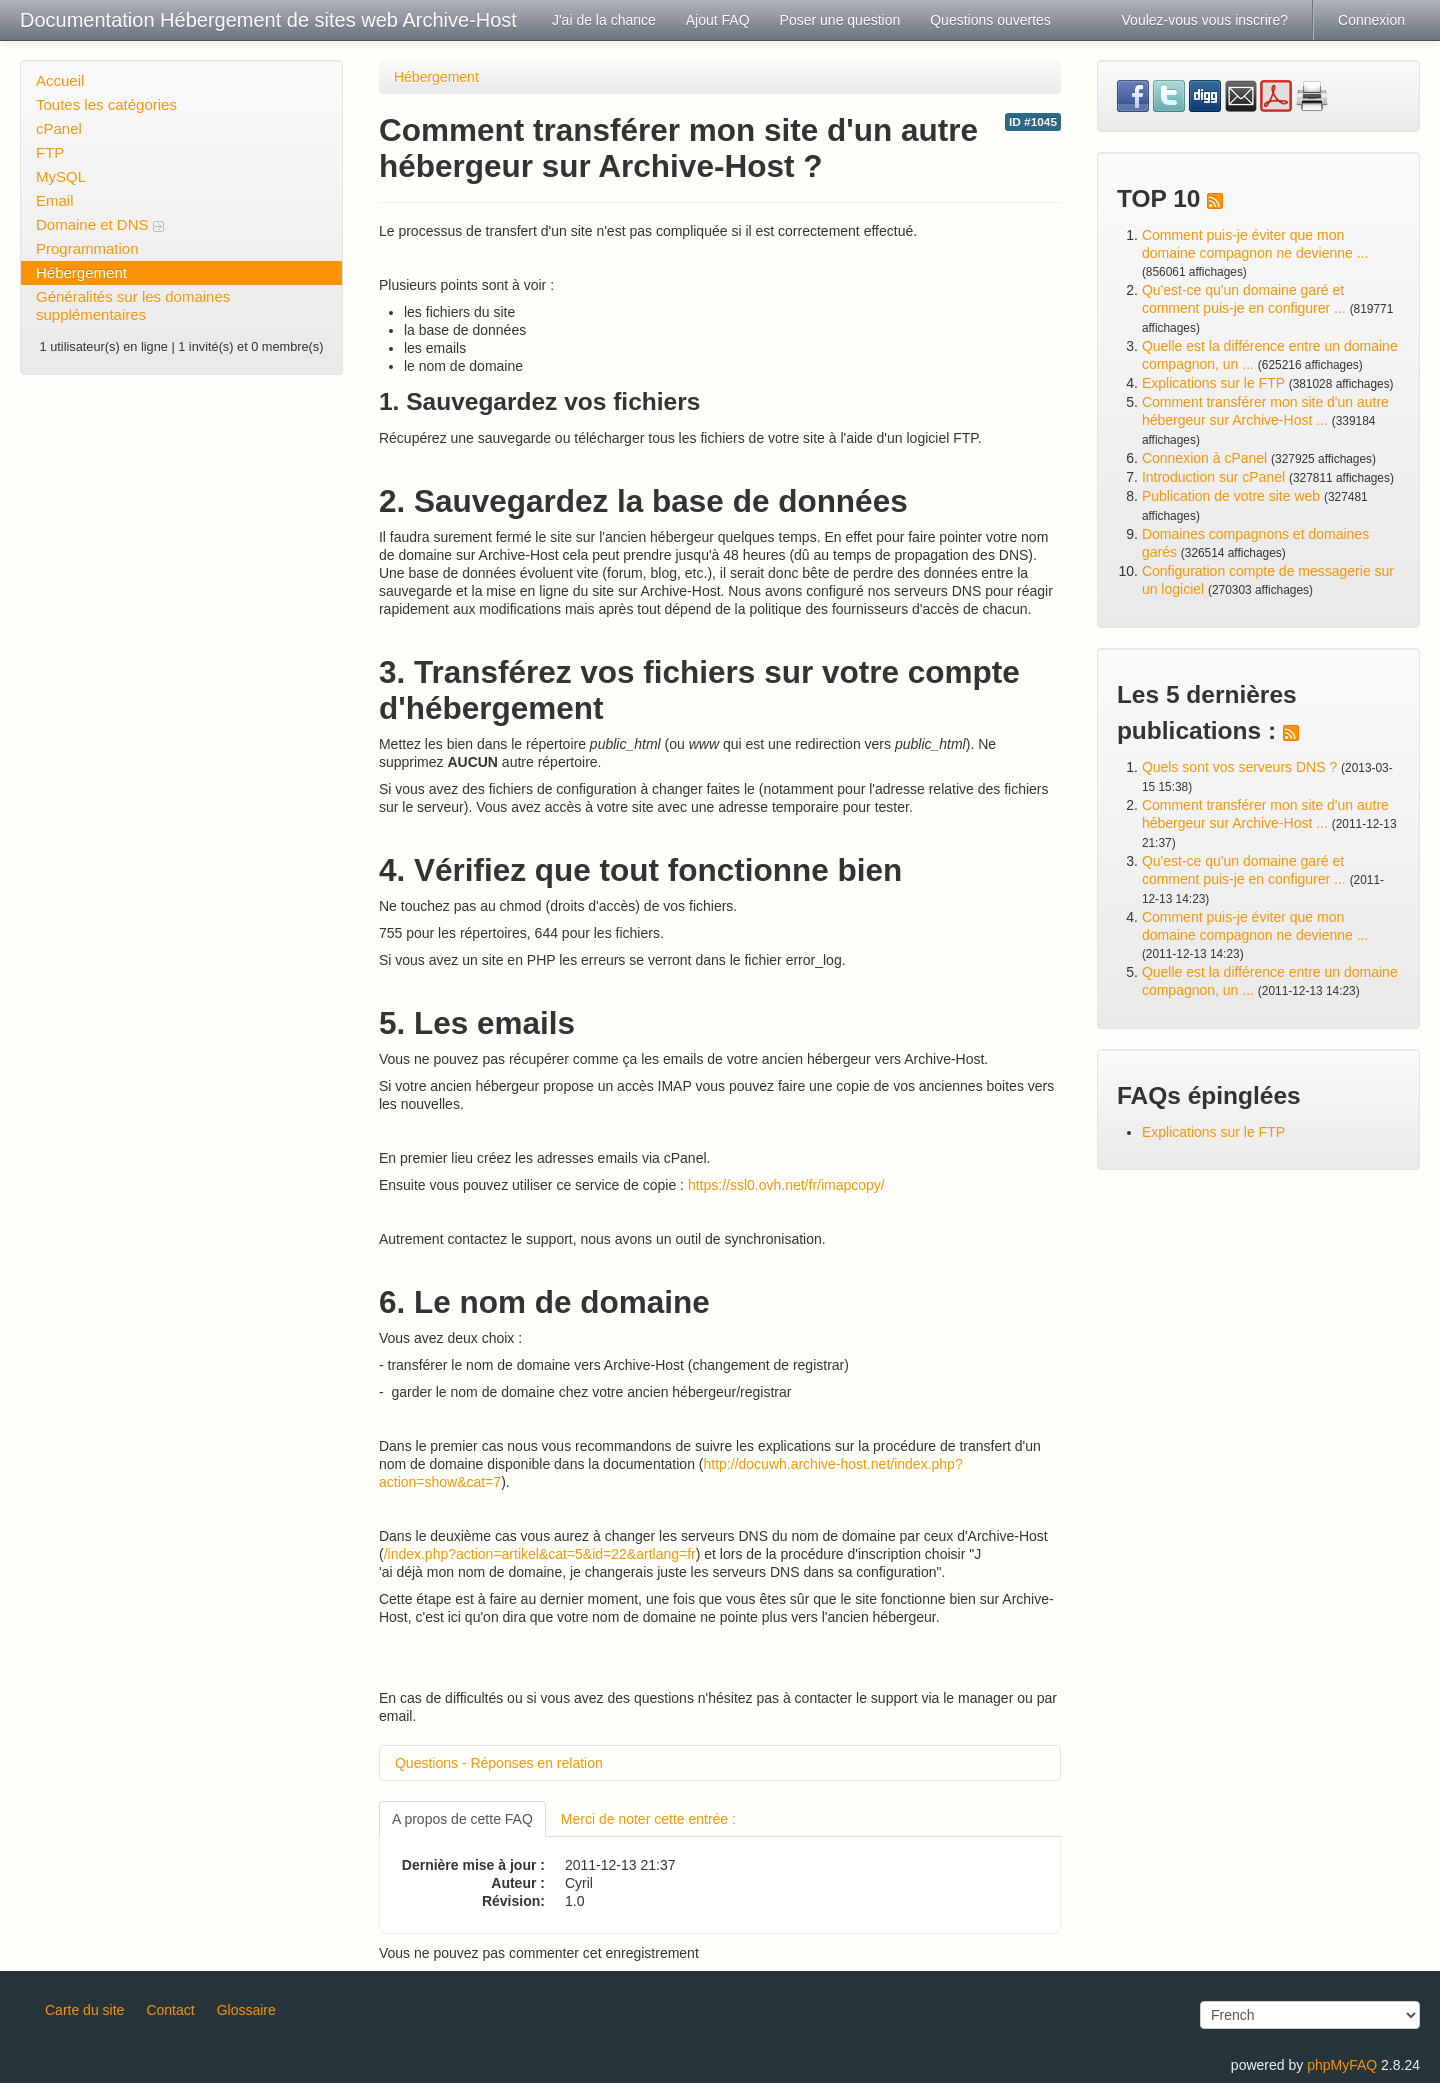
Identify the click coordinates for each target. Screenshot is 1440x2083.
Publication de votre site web (1231, 496)
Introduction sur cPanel (1213, 477)
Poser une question (840, 20)
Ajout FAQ (718, 20)
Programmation (87, 248)
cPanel (59, 128)
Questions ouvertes (990, 20)
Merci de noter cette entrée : (648, 1819)
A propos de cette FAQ (462, 1819)
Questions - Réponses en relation (499, 1763)
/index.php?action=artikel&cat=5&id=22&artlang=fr (540, 1554)
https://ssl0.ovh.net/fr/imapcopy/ (786, 1185)
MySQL (61, 176)
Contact (170, 2010)
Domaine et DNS (100, 224)
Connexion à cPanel (1204, 458)
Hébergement (81, 272)
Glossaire (246, 2010)
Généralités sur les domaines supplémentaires (133, 305)
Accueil (60, 80)
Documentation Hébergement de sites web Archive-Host (268, 20)
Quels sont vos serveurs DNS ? (1239, 767)
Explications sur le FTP (1213, 383)
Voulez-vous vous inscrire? (1205, 20)
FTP (50, 152)
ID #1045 (1033, 122)
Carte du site (84, 2010)
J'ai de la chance (604, 20)
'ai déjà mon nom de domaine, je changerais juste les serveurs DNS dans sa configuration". (662, 1572)
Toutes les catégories (106, 104)
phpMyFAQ (1342, 2065)
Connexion (1371, 20)
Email (55, 200)
